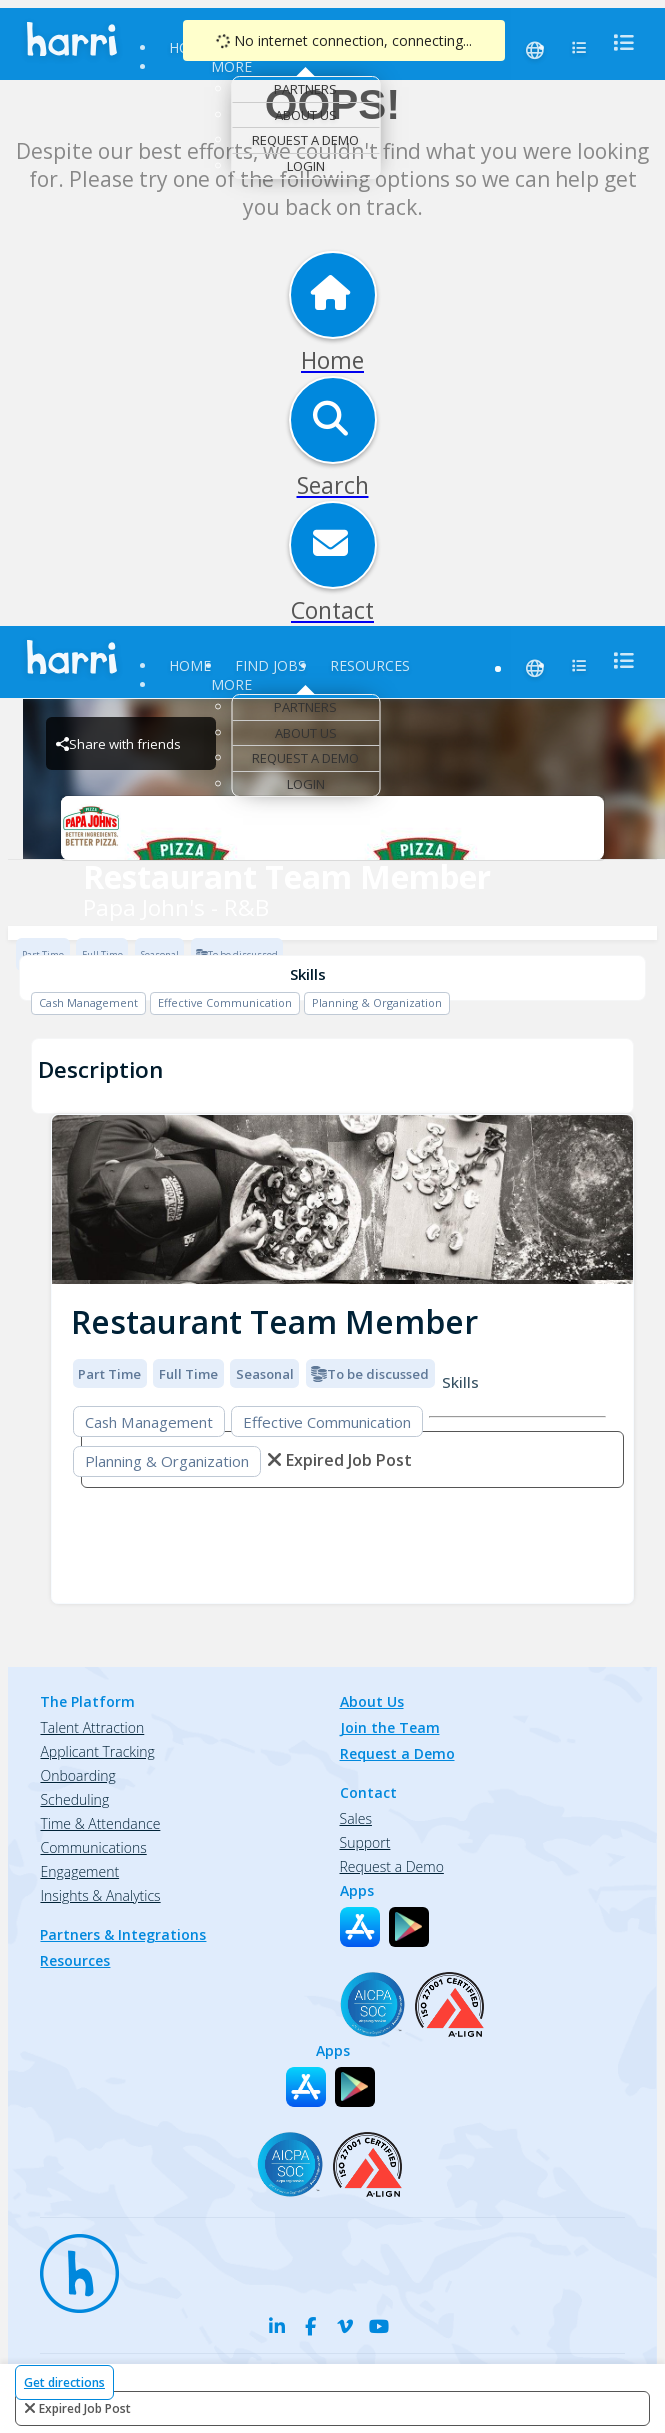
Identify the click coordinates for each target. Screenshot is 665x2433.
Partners (305, 89)
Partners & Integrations (123, 1934)
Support (365, 1842)
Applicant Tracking (97, 1751)
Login (306, 166)
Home (190, 665)
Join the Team (390, 1727)
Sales (356, 1818)
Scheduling (74, 1799)
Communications (93, 1847)
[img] (342, 1199)
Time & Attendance (100, 1823)
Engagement (79, 1871)
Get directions (64, 2382)
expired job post (85, 2408)
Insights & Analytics (100, 1895)
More (231, 66)
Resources (370, 665)
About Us (306, 115)
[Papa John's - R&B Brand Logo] (332, 828)
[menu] (618, 42)
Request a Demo (305, 140)
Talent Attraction (92, 1727)
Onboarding (77, 1775)
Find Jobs (270, 665)
